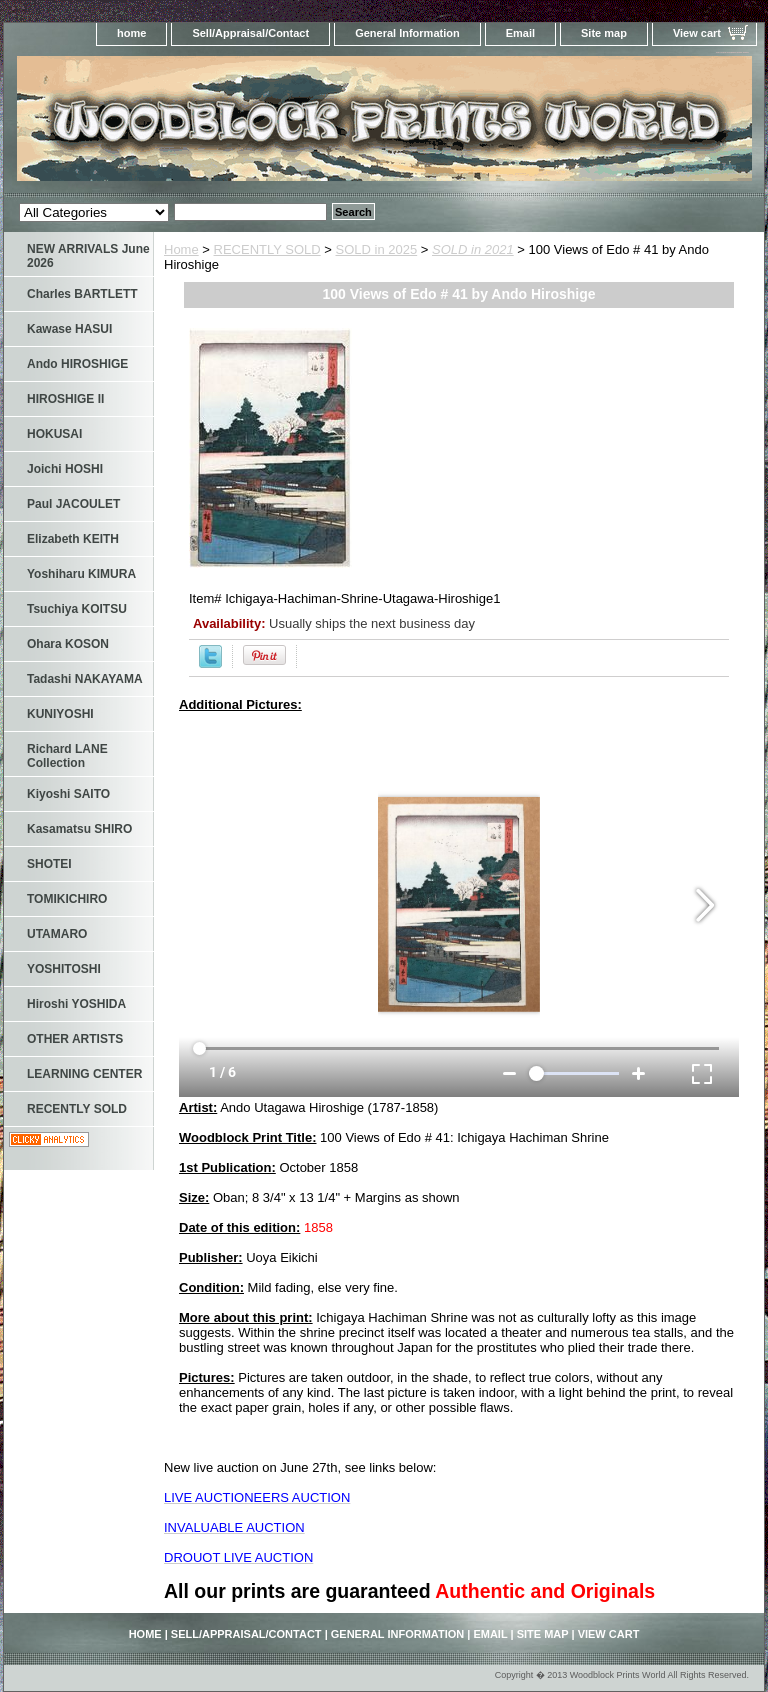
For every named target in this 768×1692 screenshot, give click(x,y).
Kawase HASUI (69, 329)
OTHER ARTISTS (75, 1039)
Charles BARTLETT (82, 294)
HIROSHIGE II (65, 399)
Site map (604, 33)
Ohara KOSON (68, 644)
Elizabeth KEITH (73, 539)
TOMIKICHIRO (67, 899)
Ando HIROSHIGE (77, 364)
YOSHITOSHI (64, 969)
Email (520, 33)
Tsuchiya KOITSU (77, 609)
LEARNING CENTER (84, 1074)
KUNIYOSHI (60, 714)
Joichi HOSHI (65, 469)
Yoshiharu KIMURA (81, 574)
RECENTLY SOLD (267, 249)
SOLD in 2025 (377, 249)
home (131, 33)
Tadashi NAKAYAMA (85, 679)
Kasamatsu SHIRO (79, 829)
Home (181, 249)
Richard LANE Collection (67, 756)
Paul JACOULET (73, 504)
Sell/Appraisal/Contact (250, 33)
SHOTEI (49, 864)
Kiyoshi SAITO (68, 794)
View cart (697, 33)
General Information (407, 33)
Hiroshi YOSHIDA (76, 1004)
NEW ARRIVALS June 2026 (88, 256)
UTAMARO (57, 934)
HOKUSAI (54, 434)
